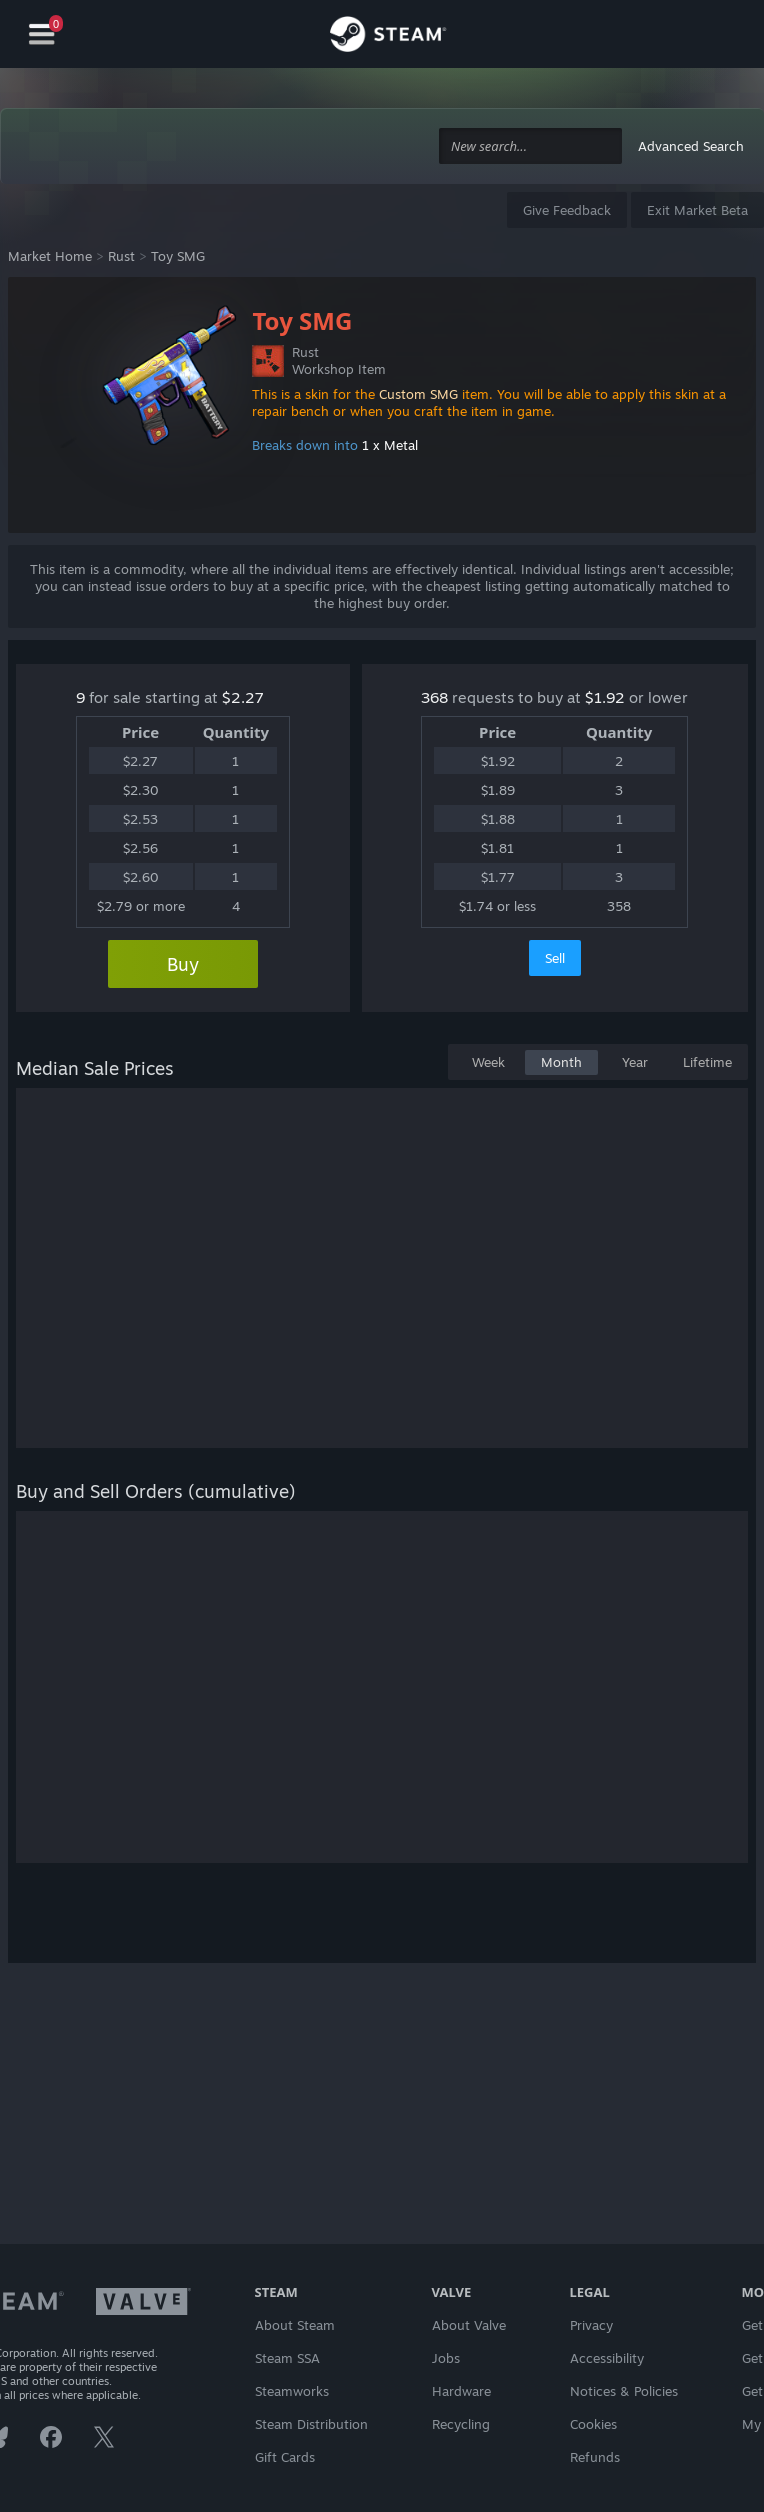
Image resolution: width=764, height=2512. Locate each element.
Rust (121, 256)
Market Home (50, 256)
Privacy (591, 2325)
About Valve (469, 2325)
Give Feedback (567, 210)
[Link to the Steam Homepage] (388, 37)
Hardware (461, 2391)
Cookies (593, 2424)
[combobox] (530, 146)
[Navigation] (42, 34)
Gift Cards (285, 2457)
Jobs (446, 2358)
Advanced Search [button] (691, 146)
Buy (183, 964)
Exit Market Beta (697, 210)
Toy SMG (178, 256)
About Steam (295, 2325)
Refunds (595, 2457)
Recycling (461, 2424)
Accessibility (607, 2358)
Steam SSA (287, 2358)
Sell (555, 958)
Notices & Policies (624, 2391)
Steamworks (292, 2391)
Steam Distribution (311, 2424)
